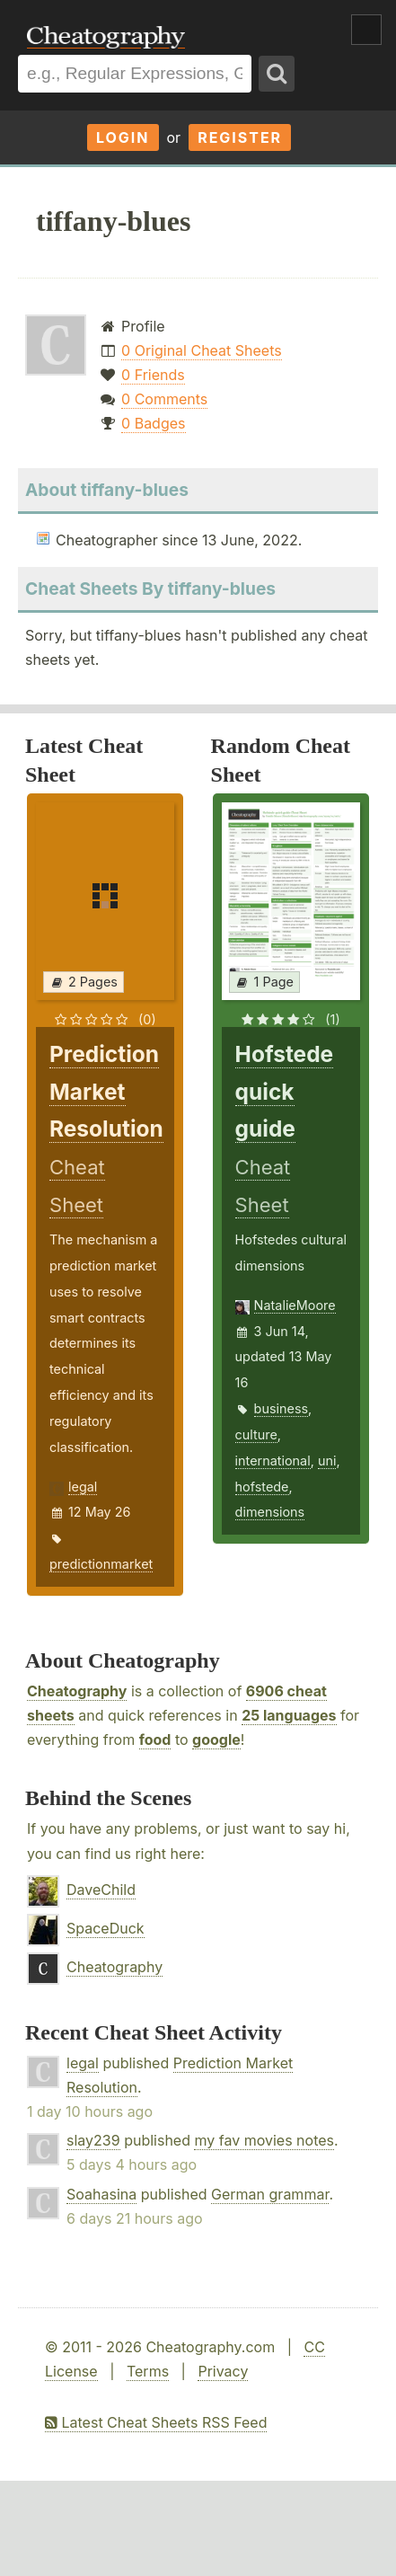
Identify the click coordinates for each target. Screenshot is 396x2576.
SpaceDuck (105, 1928)
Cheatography (77, 1691)
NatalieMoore (295, 1305)
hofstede (262, 1486)
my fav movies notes (264, 2140)
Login (123, 137)
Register (240, 137)
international (273, 1460)
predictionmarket (101, 1563)
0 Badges (153, 423)
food (155, 1739)
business (281, 1408)
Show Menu (366, 29)
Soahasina (101, 2194)
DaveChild (101, 1890)
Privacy (223, 2371)
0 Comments (164, 399)
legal (82, 1486)
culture (256, 1434)
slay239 (93, 2140)
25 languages (289, 1715)
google (216, 1739)
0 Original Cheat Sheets (201, 350)
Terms (148, 2371)
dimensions (270, 1511)
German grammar (270, 2194)
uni (327, 1460)
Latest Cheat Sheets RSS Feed (156, 2422)
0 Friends (153, 375)
